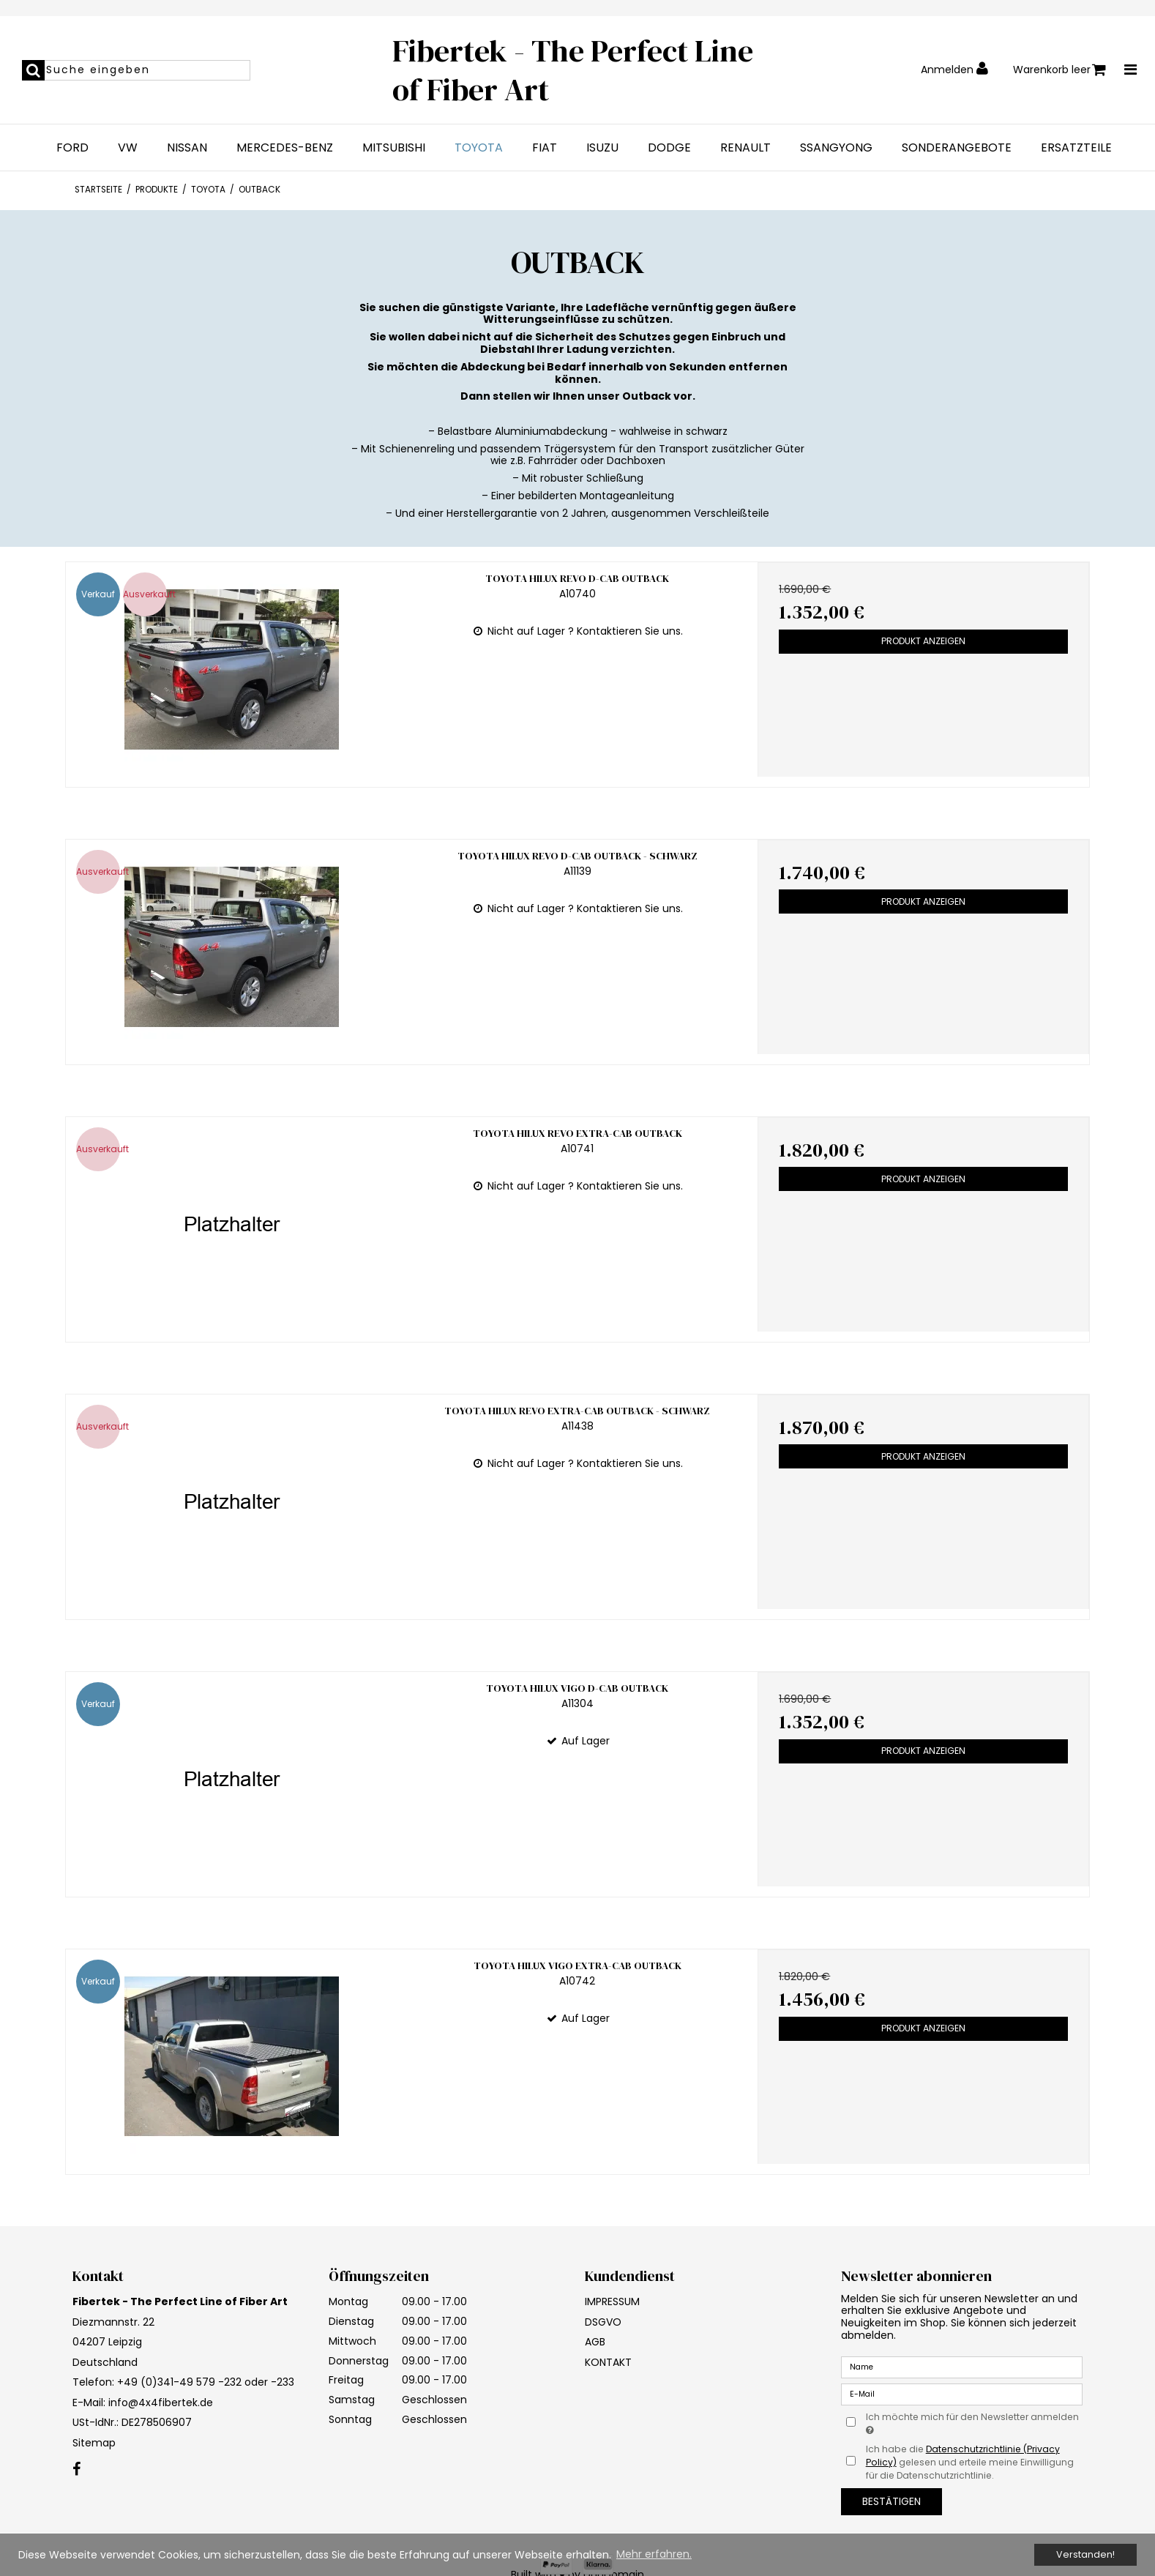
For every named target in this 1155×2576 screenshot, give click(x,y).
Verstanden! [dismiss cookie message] (1085, 2554)
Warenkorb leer (1059, 70)
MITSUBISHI (393, 148)
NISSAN (187, 148)
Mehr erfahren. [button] (654, 2554)
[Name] (962, 2366)
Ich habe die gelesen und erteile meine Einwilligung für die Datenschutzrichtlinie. (970, 2462)
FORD (72, 148)
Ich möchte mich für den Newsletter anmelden (971, 2423)
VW (128, 148)
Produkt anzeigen (923, 641)
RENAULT (745, 148)
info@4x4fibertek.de (160, 2402)
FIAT (544, 148)
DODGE (669, 148)
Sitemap (94, 2442)
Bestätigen (891, 2501)
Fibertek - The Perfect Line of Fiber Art (572, 69)
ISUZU (602, 148)
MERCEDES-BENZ (284, 148)
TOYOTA (479, 148)
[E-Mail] (962, 2393)
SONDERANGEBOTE (957, 148)
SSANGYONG (836, 148)
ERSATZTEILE (1076, 148)
